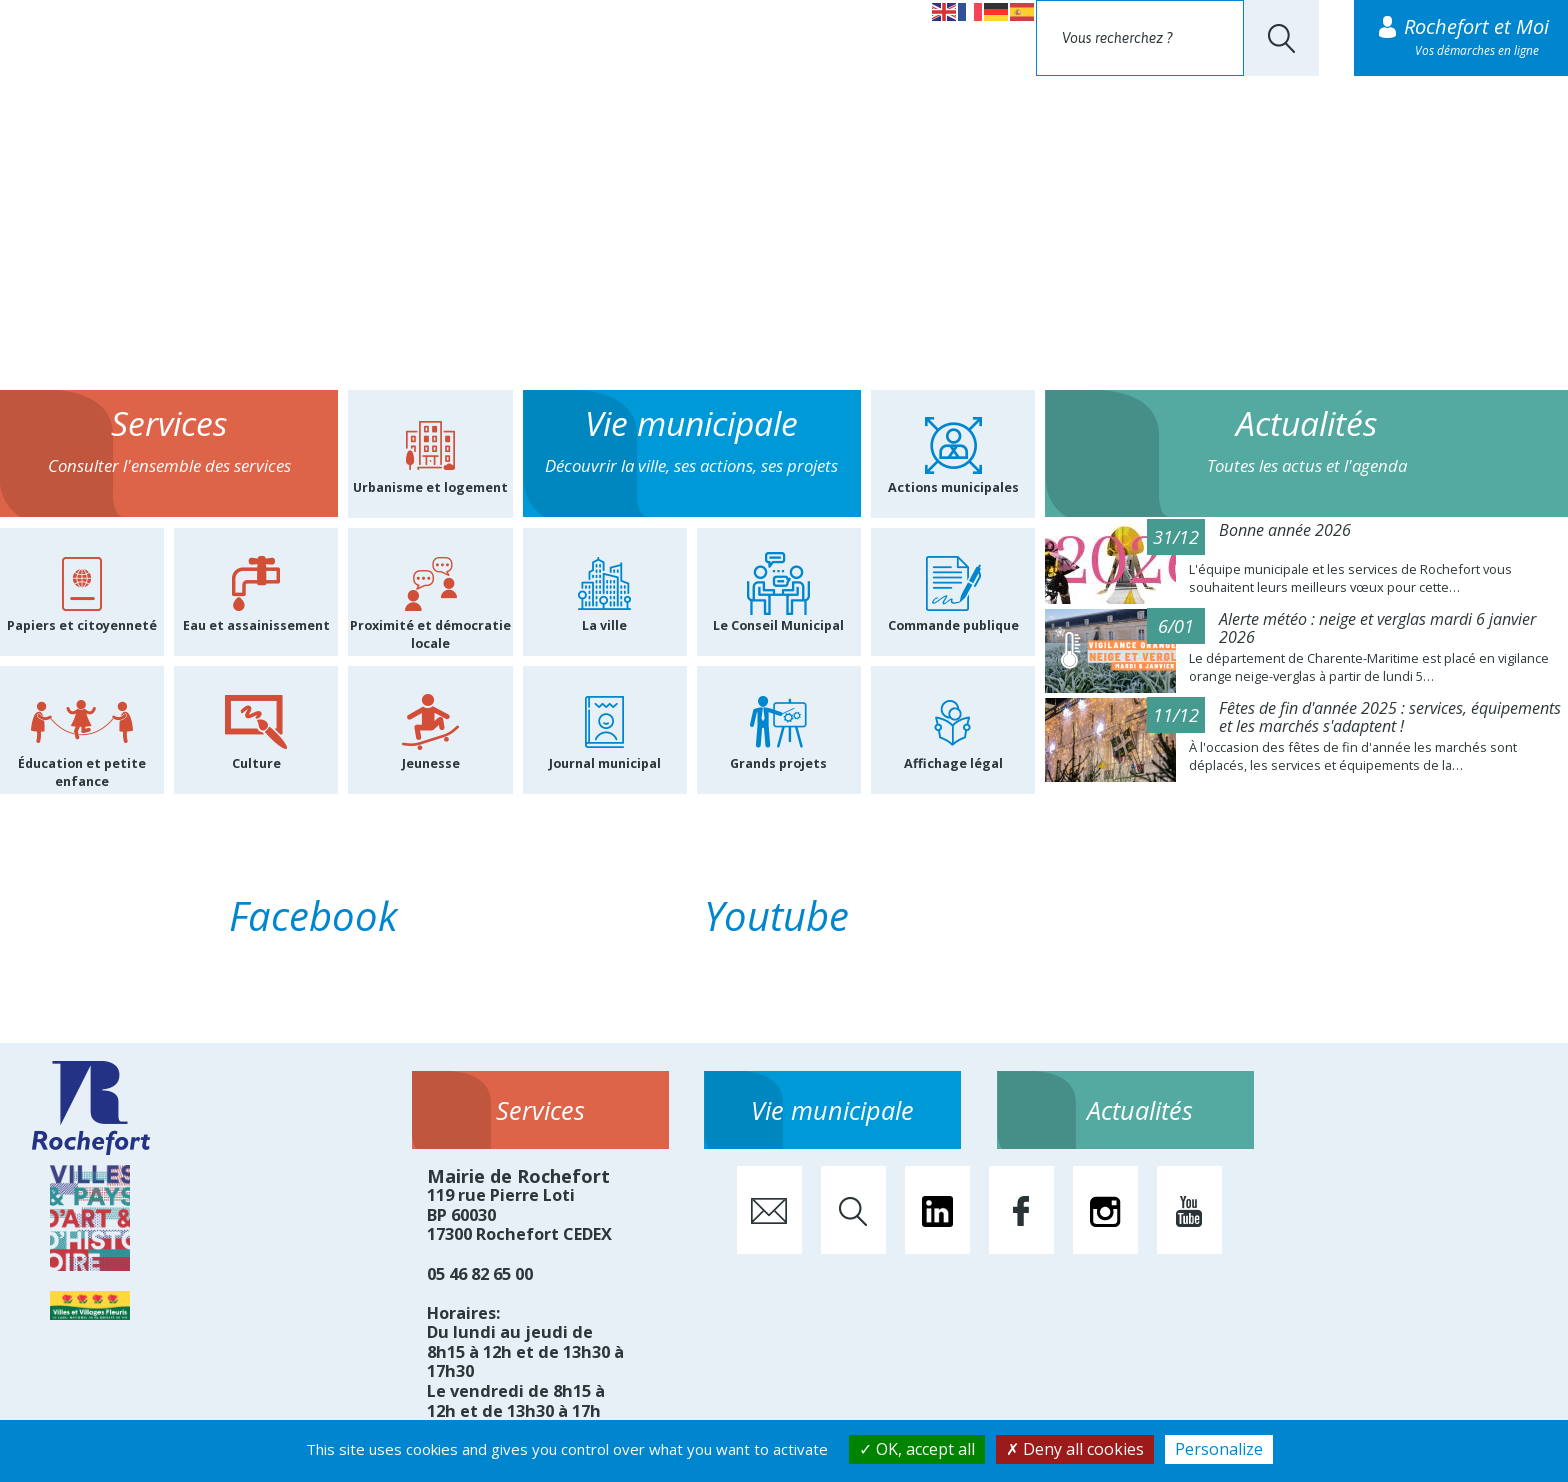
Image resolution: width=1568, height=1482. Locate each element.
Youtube (776, 915)
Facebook (313, 915)
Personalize (1219, 1449)
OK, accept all (917, 1449)
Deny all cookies (1075, 1449)
